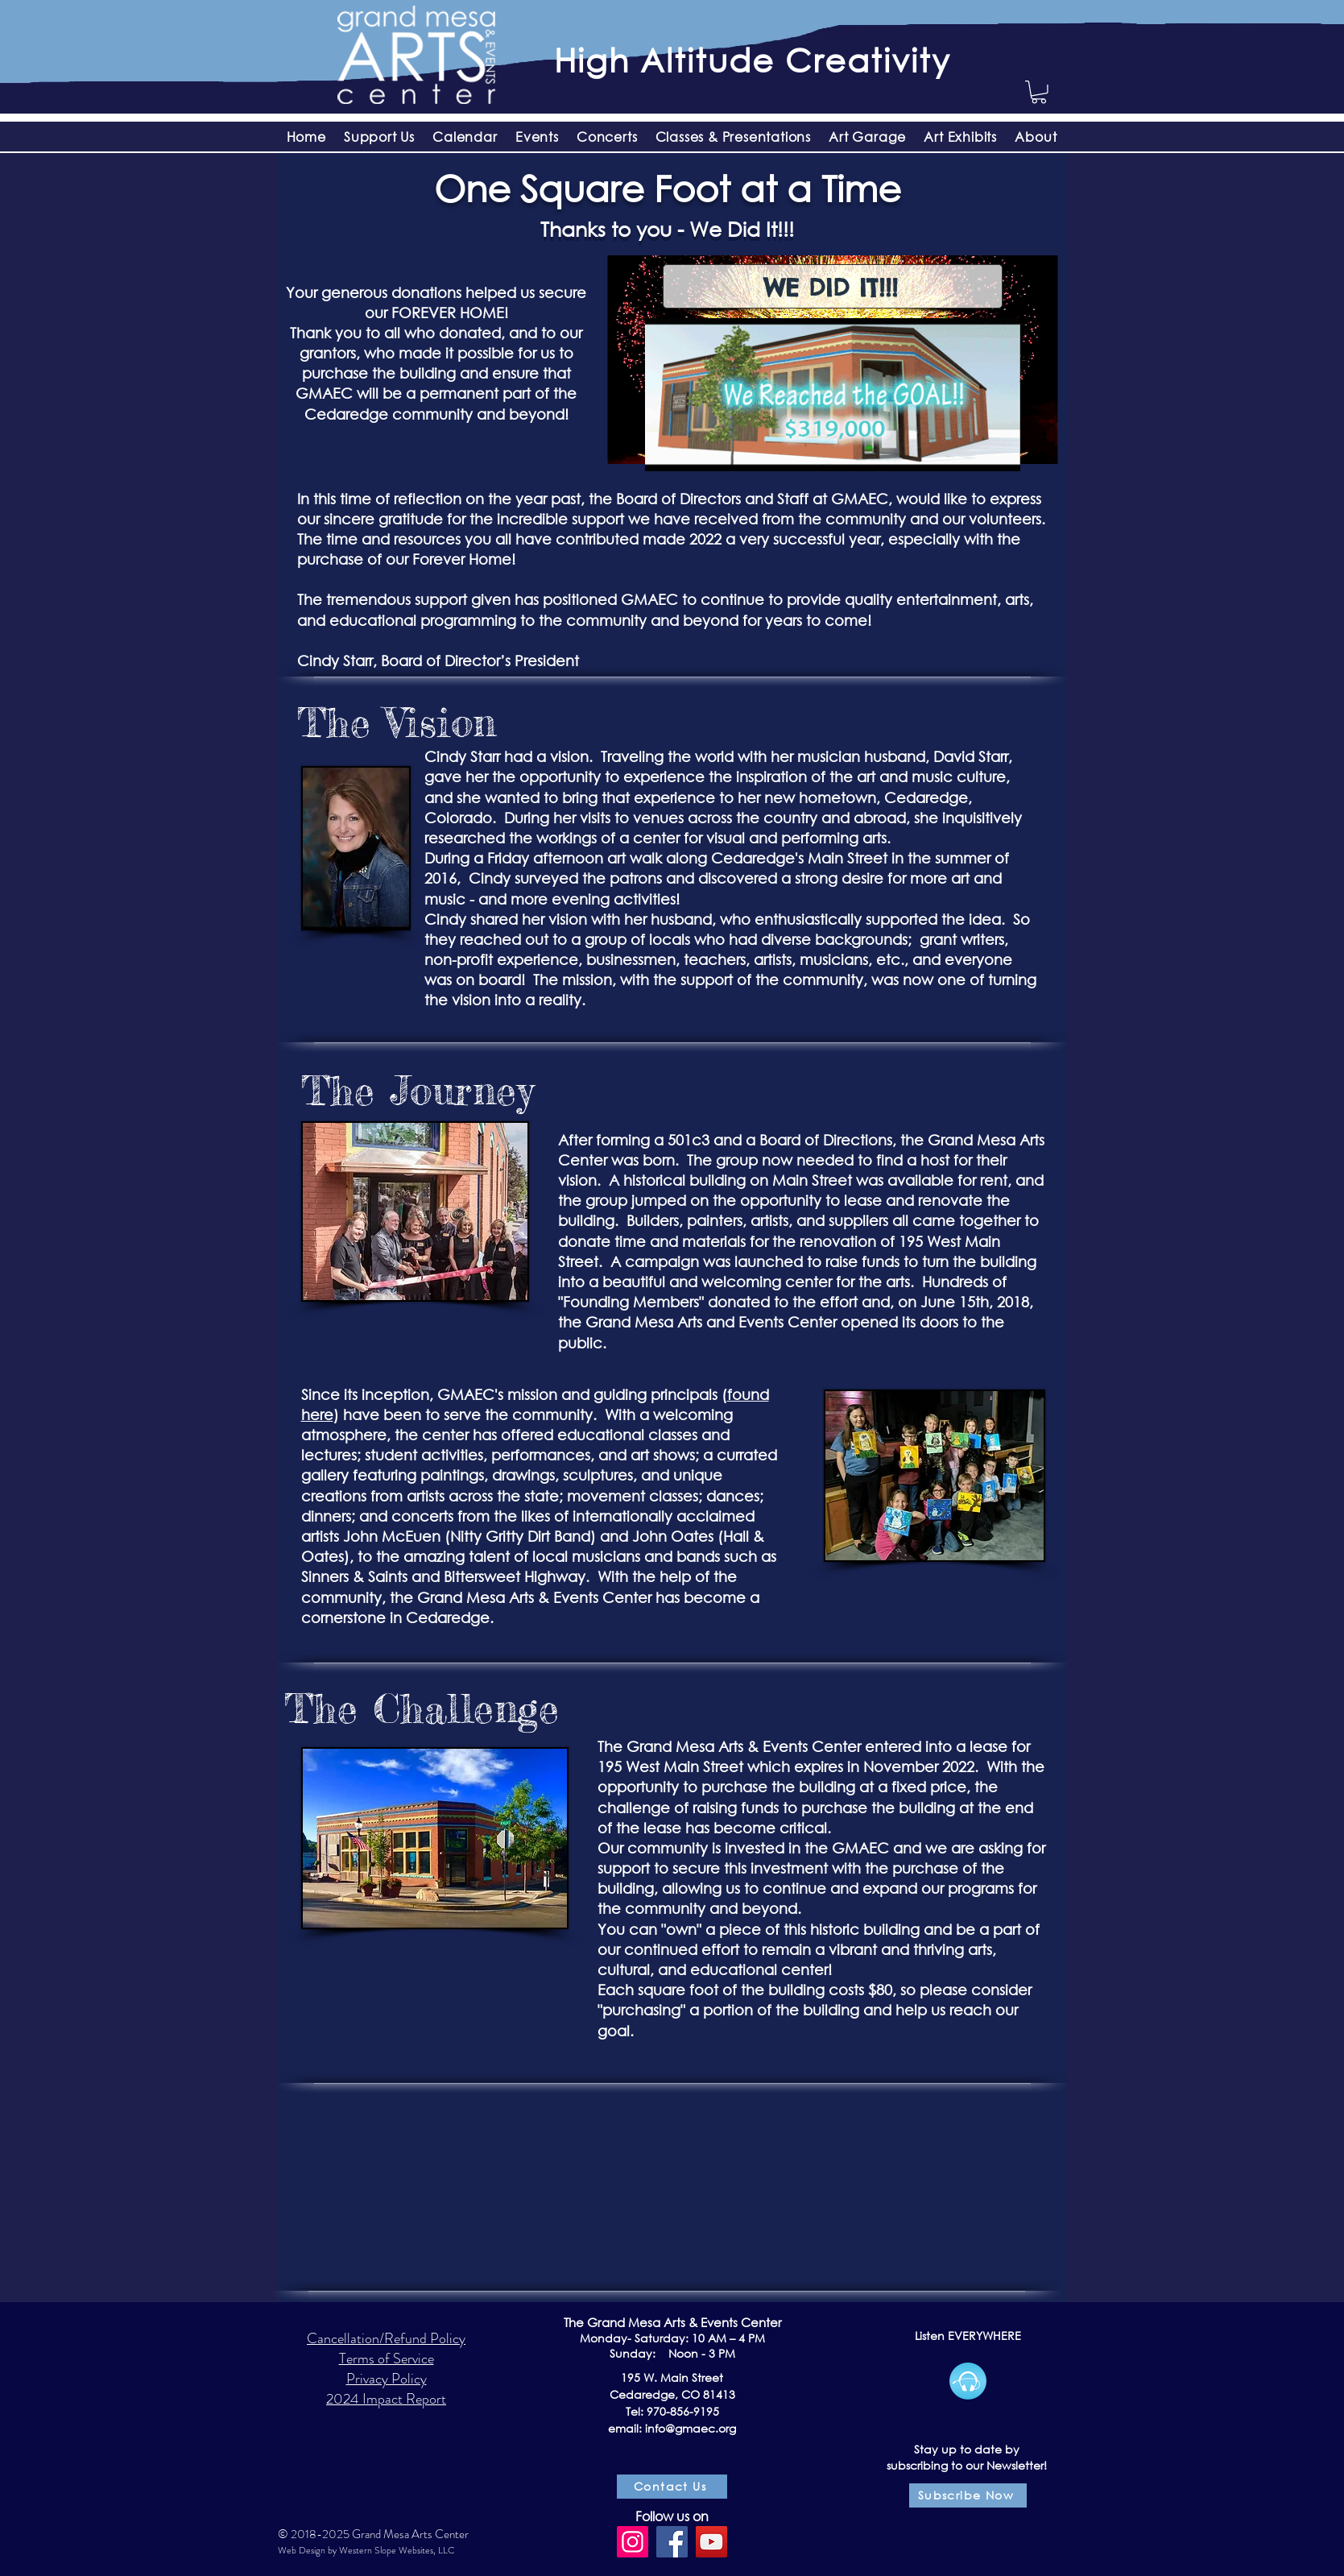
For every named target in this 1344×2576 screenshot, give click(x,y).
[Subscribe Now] (968, 2495)
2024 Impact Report (386, 2398)
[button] (1038, 92)
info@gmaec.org (690, 2428)
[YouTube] (711, 2541)
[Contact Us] (672, 2487)
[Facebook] (672, 2541)
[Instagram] (632, 2541)
